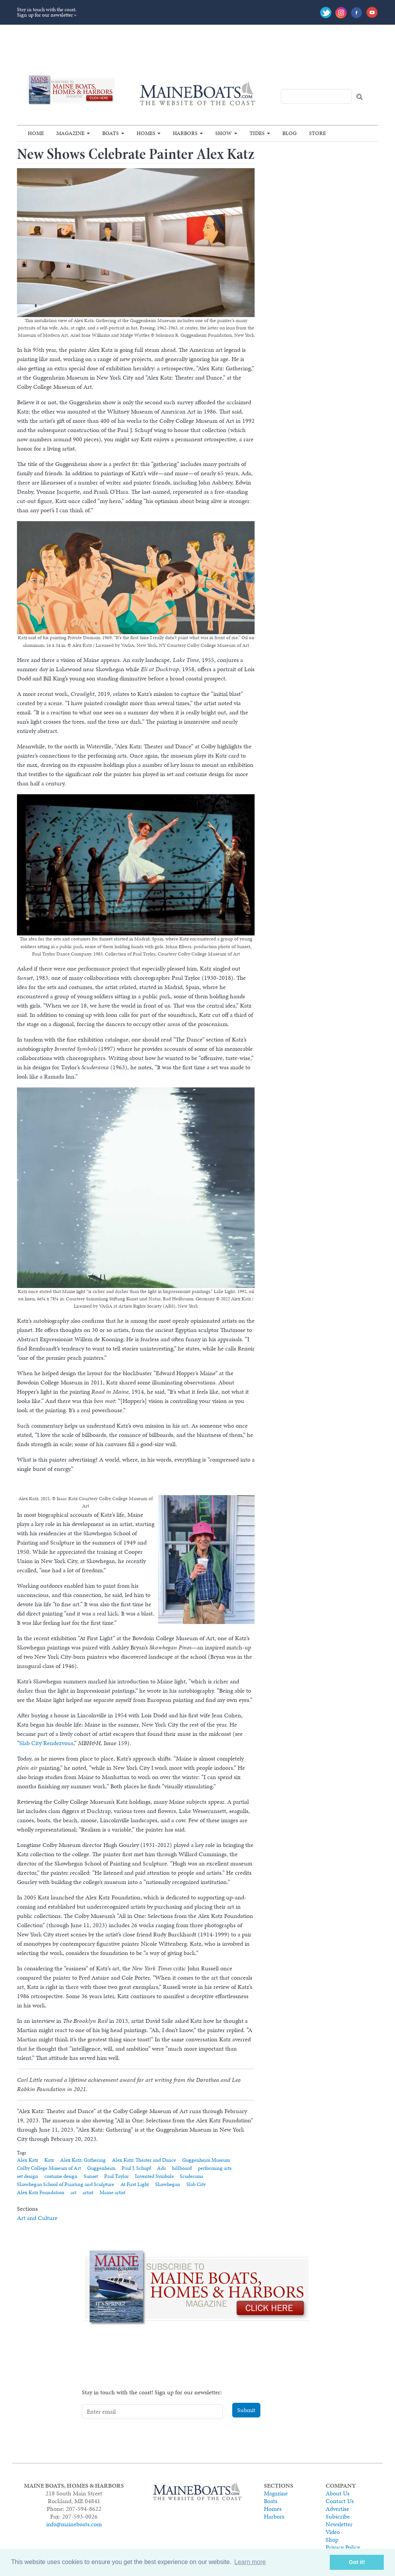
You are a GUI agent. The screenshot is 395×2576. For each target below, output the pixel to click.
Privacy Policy (343, 2547)
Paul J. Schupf (136, 2168)
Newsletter (339, 2524)
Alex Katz (27, 2160)
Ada (161, 2168)
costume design (61, 2176)
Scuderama (191, 2176)
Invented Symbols (154, 2176)
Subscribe (338, 2516)
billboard (182, 2168)
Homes (146, 133)
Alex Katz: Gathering (83, 2160)
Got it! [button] (357, 2562)
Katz (49, 2160)
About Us (337, 2493)
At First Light (134, 2184)
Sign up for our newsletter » (46, 15)
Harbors (185, 133)
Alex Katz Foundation (40, 2192)
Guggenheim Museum (206, 2160)
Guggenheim (101, 2168)
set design (27, 2176)
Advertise (337, 2508)
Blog (289, 133)
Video (333, 2531)
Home (36, 133)
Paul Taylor (116, 2176)
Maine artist (112, 2192)
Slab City (196, 2184)
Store (317, 133)
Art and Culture (37, 2217)
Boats (110, 133)
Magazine (70, 133)
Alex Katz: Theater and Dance (144, 2160)
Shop (332, 2539)
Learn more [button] (250, 2562)
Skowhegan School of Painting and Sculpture (65, 2184)
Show (223, 133)
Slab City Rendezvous (46, 1743)
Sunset (91, 2176)
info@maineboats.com (74, 2524)
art (73, 2192)
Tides (257, 133)
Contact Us (340, 2501)
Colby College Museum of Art (49, 2168)
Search (359, 97)
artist (88, 2192)
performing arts (214, 2168)
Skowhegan (167, 2184)
